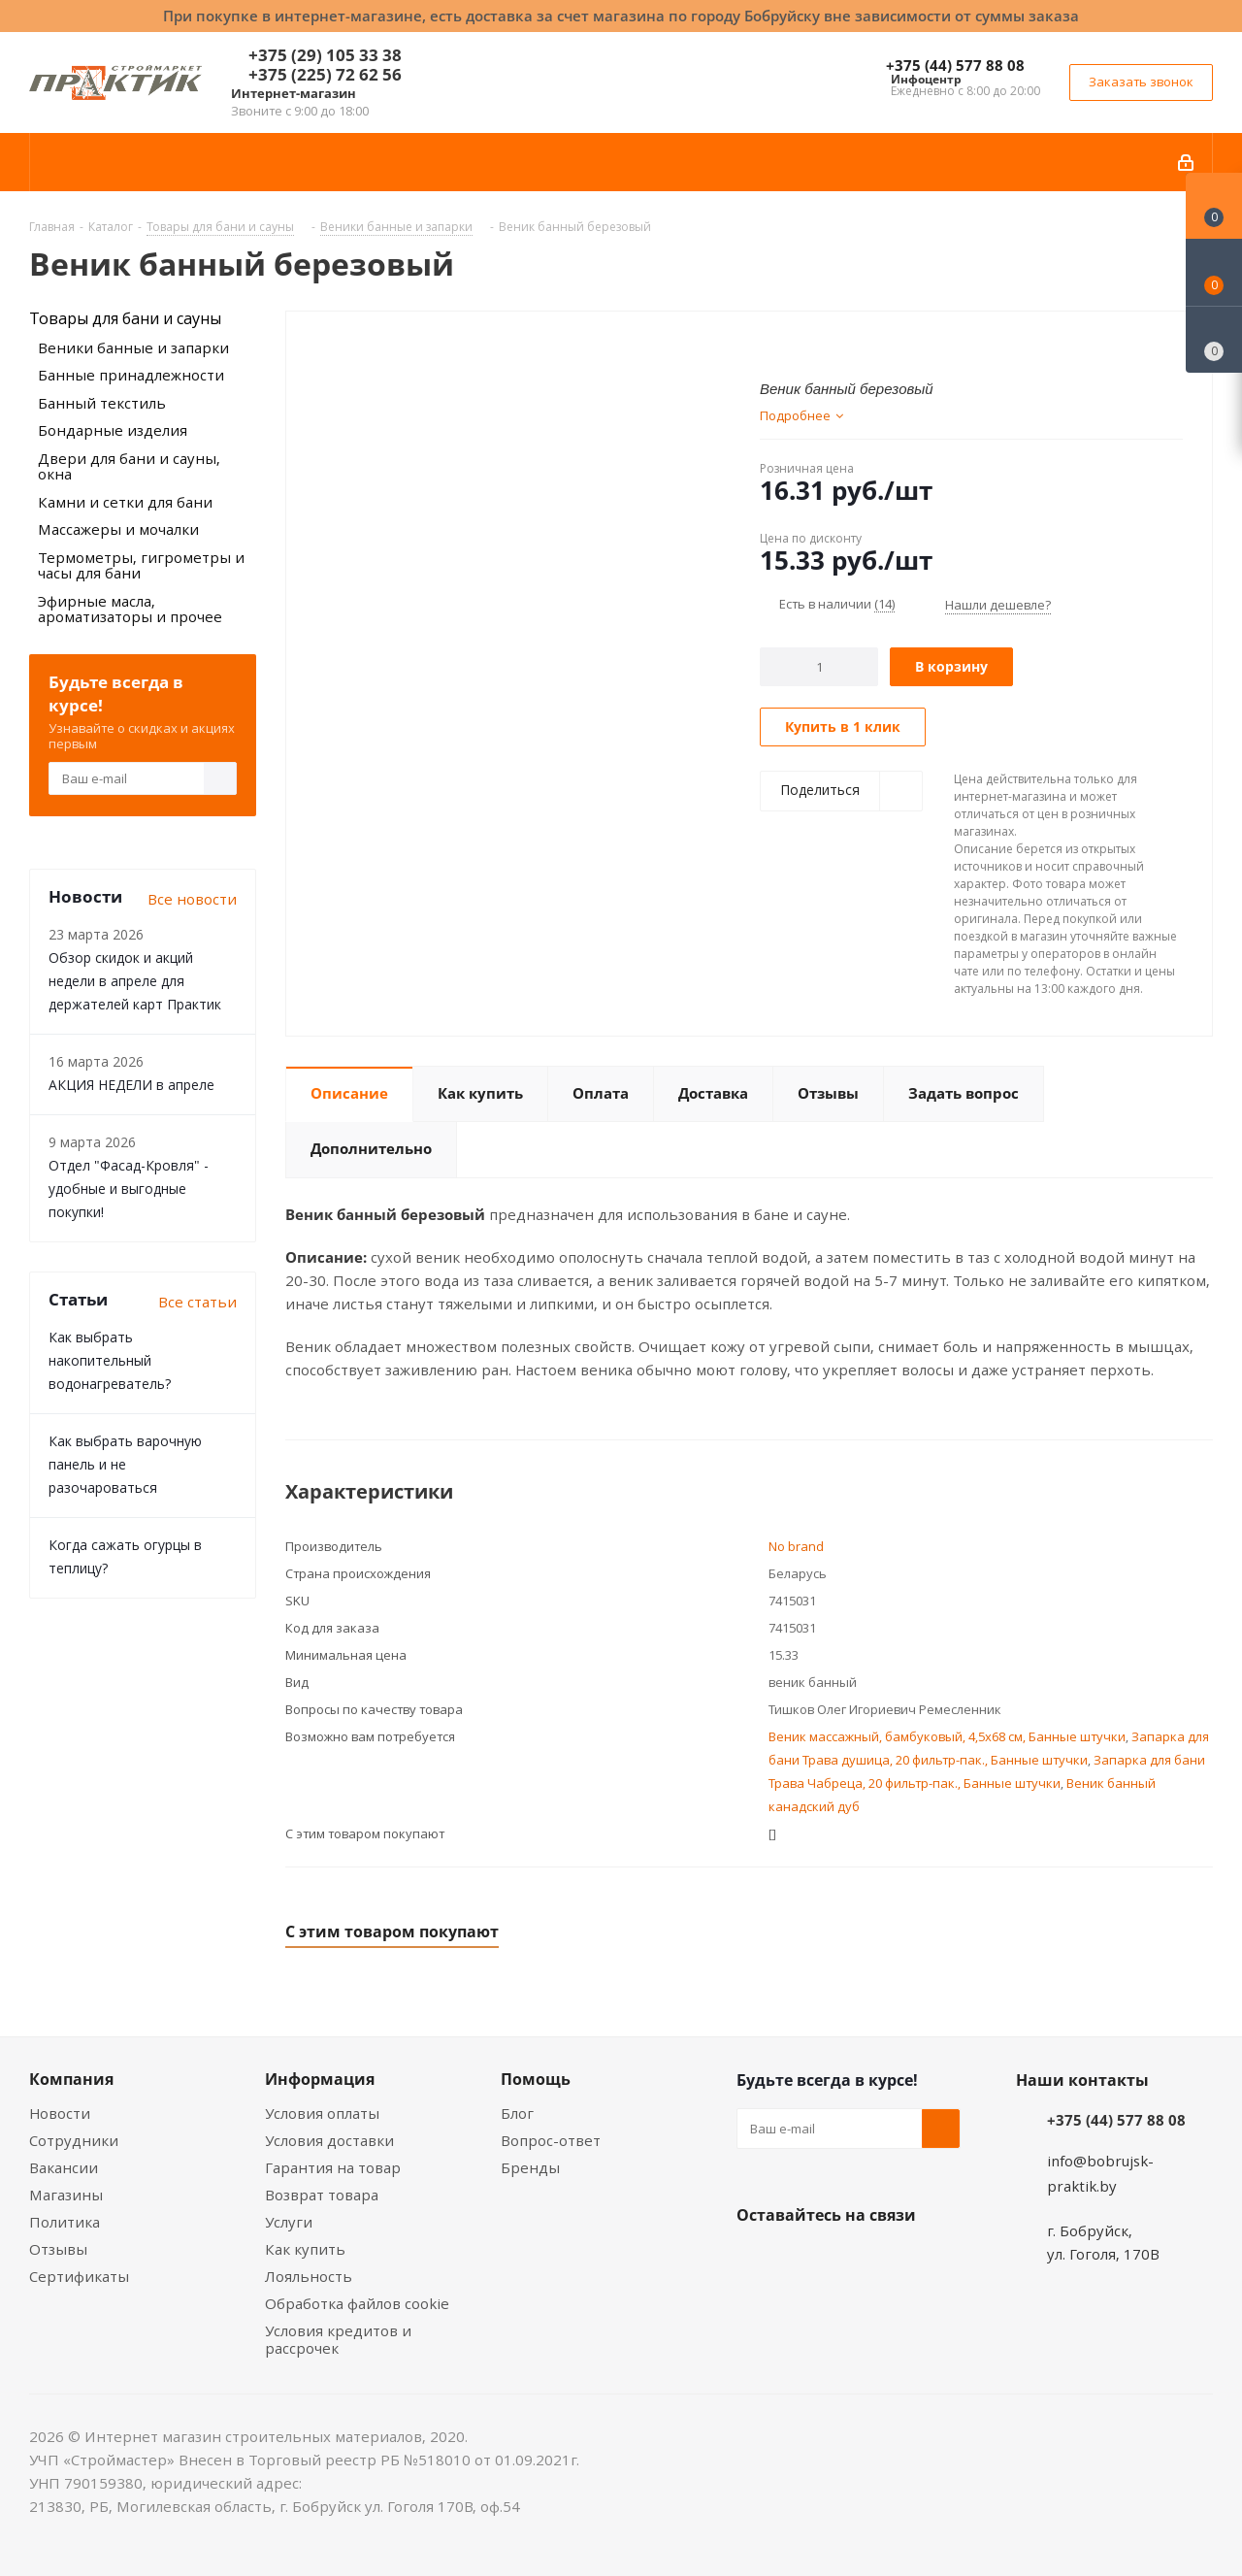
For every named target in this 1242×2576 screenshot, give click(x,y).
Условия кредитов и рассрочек (338, 2339)
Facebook (804, 2260)
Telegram (901, 2260)
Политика (64, 2221)
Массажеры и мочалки (118, 529)
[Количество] (819, 666)
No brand (796, 1546)
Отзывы (58, 2249)
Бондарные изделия (112, 430)
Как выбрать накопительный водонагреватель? (110, 1360)
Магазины (66, 2194)
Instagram (852, 2260)
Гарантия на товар (333, 2167)
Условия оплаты (322, 2113)
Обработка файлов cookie (357, 2303)
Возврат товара (321, 2194)
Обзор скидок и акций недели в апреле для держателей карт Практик (135, 980)
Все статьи (197, 1301)
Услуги (288, 2221)
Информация (320, 2079)
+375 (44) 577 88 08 (955, 65)
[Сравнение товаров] (1214, 340)
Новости (59, 2113)
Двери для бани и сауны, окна (129, 466)
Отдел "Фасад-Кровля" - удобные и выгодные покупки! (129, 1188)
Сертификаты (79, 2276)
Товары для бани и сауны (125, 318)
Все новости (192, 898)
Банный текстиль (102, 403)
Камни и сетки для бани (125, 502)
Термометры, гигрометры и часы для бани (141, 565)
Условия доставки (329, 2140)
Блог (517, 2113)
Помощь (536, 2079)
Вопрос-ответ (551, 2140)
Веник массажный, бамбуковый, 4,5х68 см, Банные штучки (947, 1736)
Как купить (305, 2249)
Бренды (530, 2167)
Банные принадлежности (131, 374)
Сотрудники (73, 2140)
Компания (71, 2079)
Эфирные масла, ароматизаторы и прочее (130, 609)
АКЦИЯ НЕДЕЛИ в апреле (131, 1084)
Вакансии (63, 2167)
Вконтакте (755, 2260)
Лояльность (308, 2276)
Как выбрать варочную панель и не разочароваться (125, 1464)
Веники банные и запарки (133, 347)
